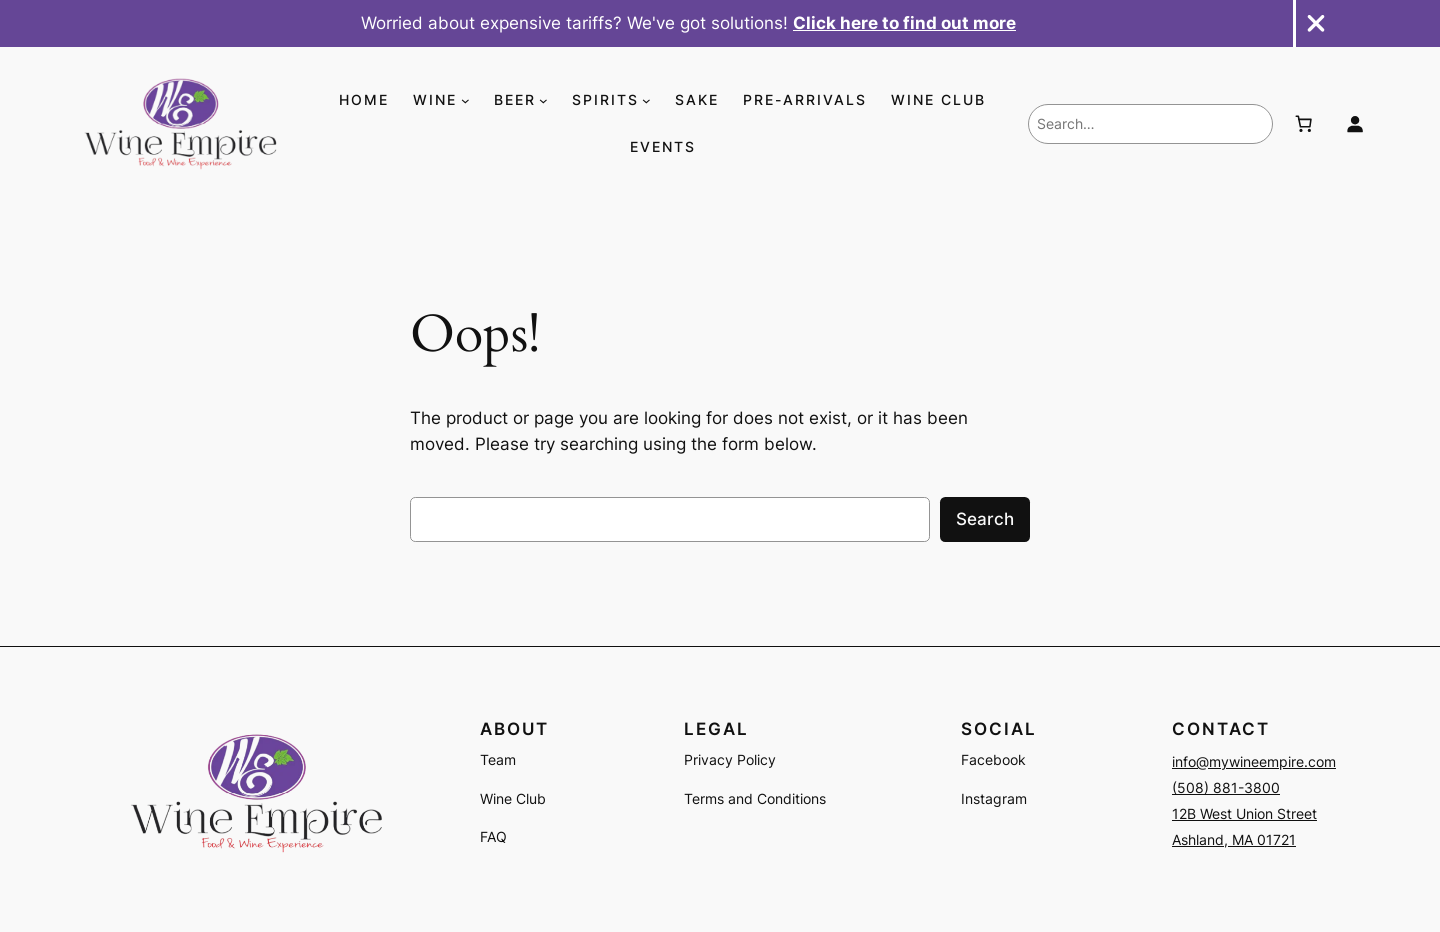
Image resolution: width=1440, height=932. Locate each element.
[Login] (1355, 124)
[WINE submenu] (465, 100)
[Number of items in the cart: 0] (1303, 124)
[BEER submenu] (543, 100)
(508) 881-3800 (1226, 787)
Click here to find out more (904, 23)
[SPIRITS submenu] (646, 100)
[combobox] (1150, 124)
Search (985, 519)
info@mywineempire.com (1254, 761)
